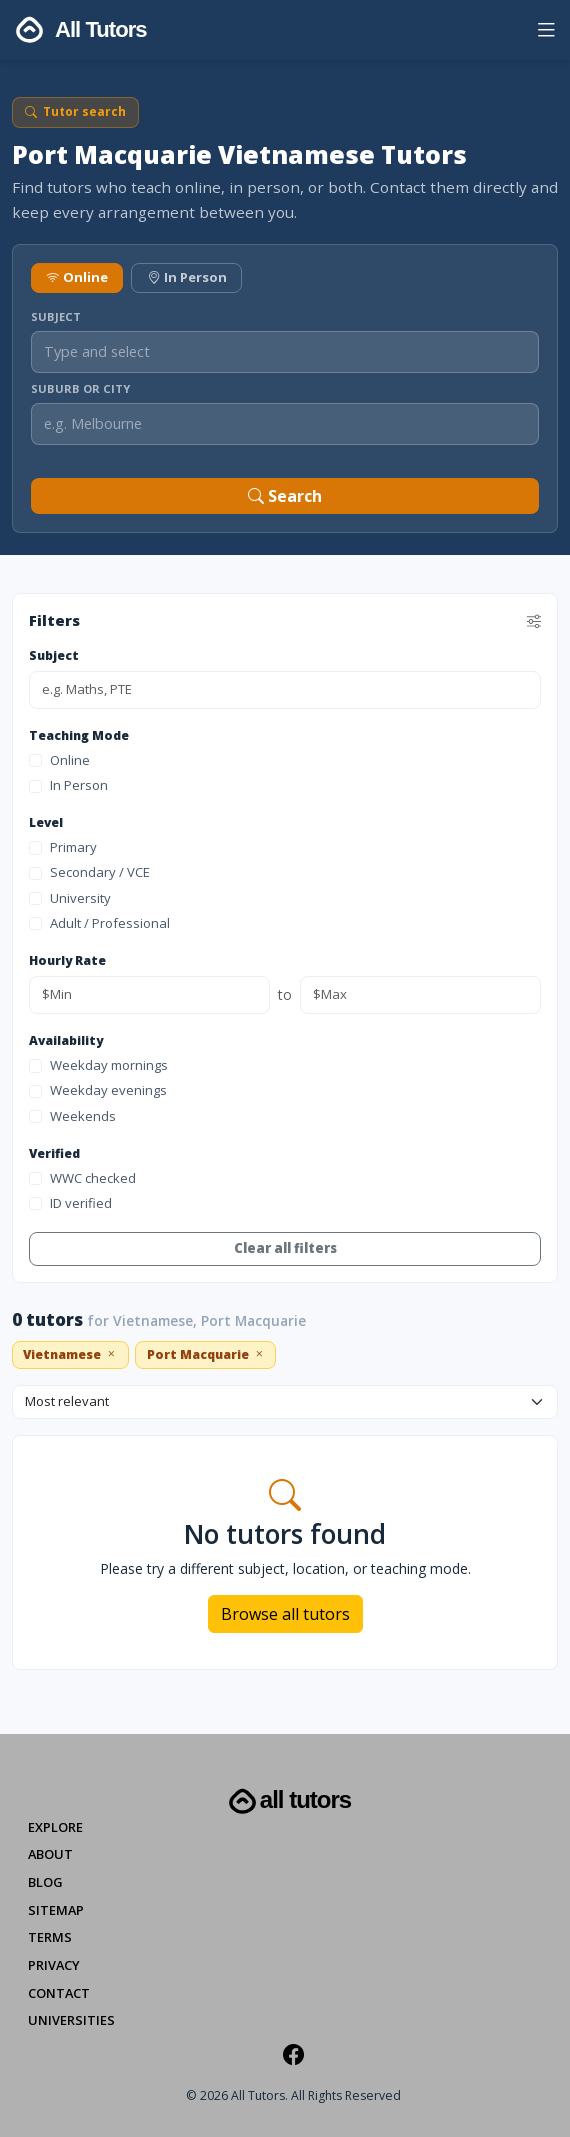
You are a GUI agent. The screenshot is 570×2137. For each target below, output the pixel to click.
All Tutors (288, 1801)
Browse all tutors (285, 1614)
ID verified (70, 1203)
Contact (59, 1993)
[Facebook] (293, 2054)
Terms (50, 1937)
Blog (45, 1882)
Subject (56, 316)
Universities (71, 2020)
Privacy (54, 1965)
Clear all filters (285, 1248)
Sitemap (56, 1910)
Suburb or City (80, 388)
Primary (63, 847)
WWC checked (82, 1178)
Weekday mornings (98, 1065)
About (50, 1854)
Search (285, 496)
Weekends (72, 1116)
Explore (55, 1827)
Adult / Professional (99, 923)
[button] (546, 33)
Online (77, 277)
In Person (187, 277)
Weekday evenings (98, 1090)
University (70, 898)
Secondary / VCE (89, 872)
